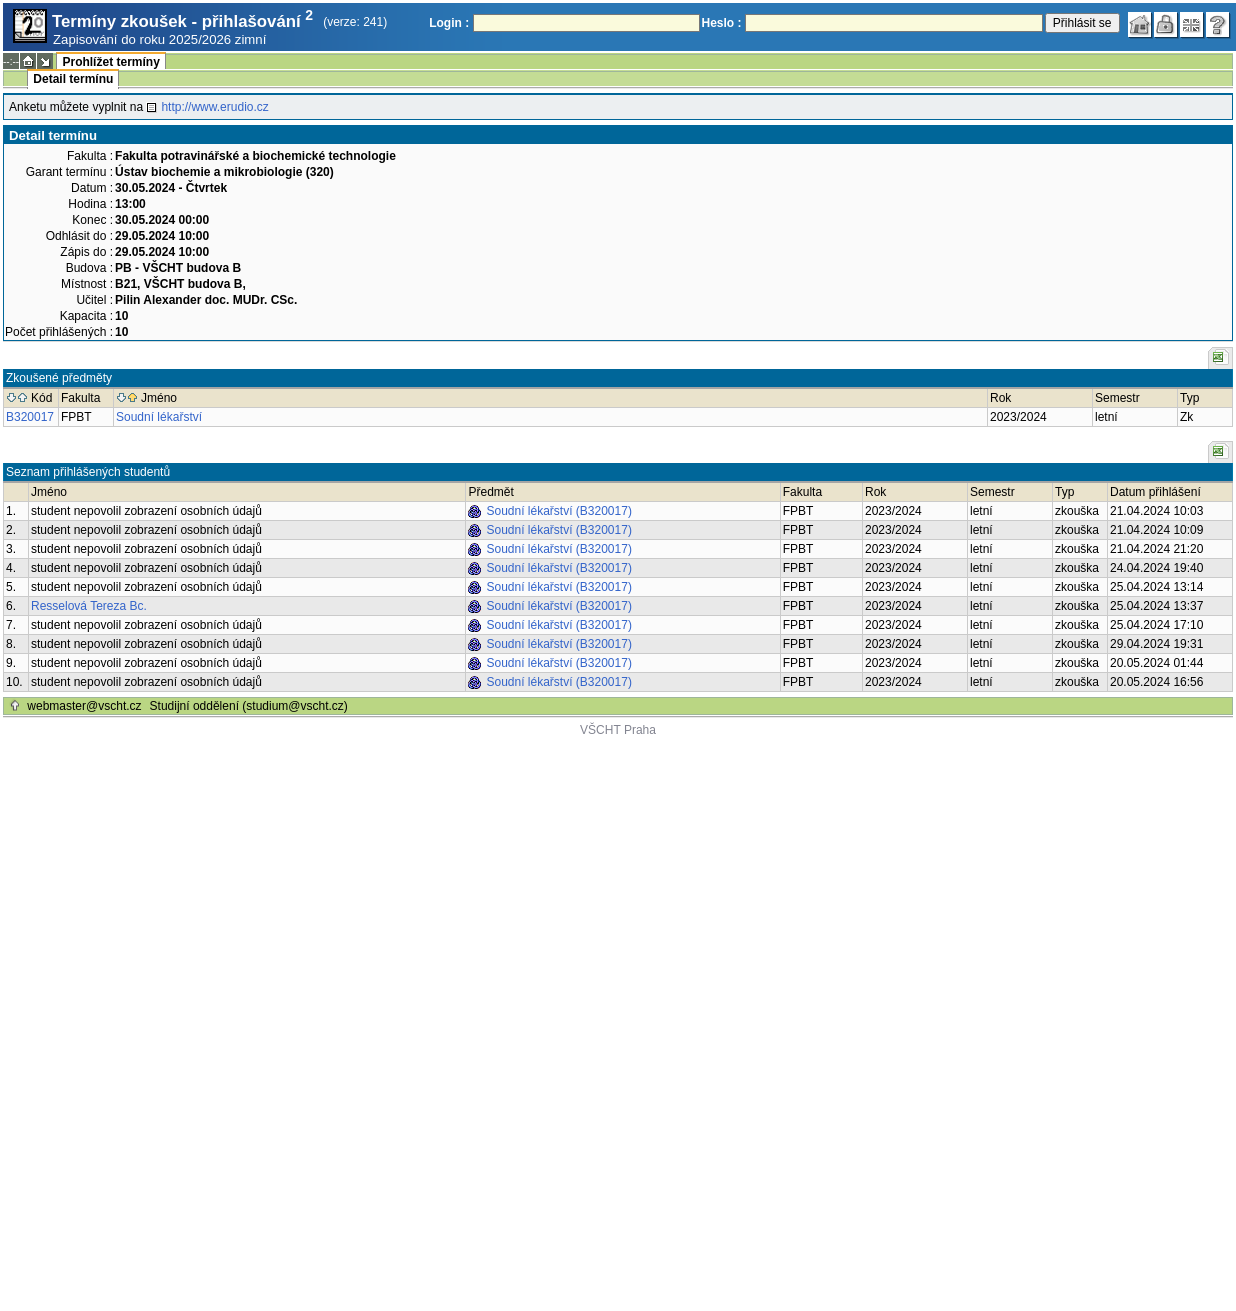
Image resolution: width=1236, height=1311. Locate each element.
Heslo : (722, 23)
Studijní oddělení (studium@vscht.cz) (249, 706)
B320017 (30, 417)
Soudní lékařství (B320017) (558, 511)
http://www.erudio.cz (214, 107)
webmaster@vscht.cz (84, 706)
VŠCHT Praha (618, 730)
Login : (449, 23)
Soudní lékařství (159, 417)
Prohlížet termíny (110, 62)
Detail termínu (73, 79)
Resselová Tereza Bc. (89, 606)
